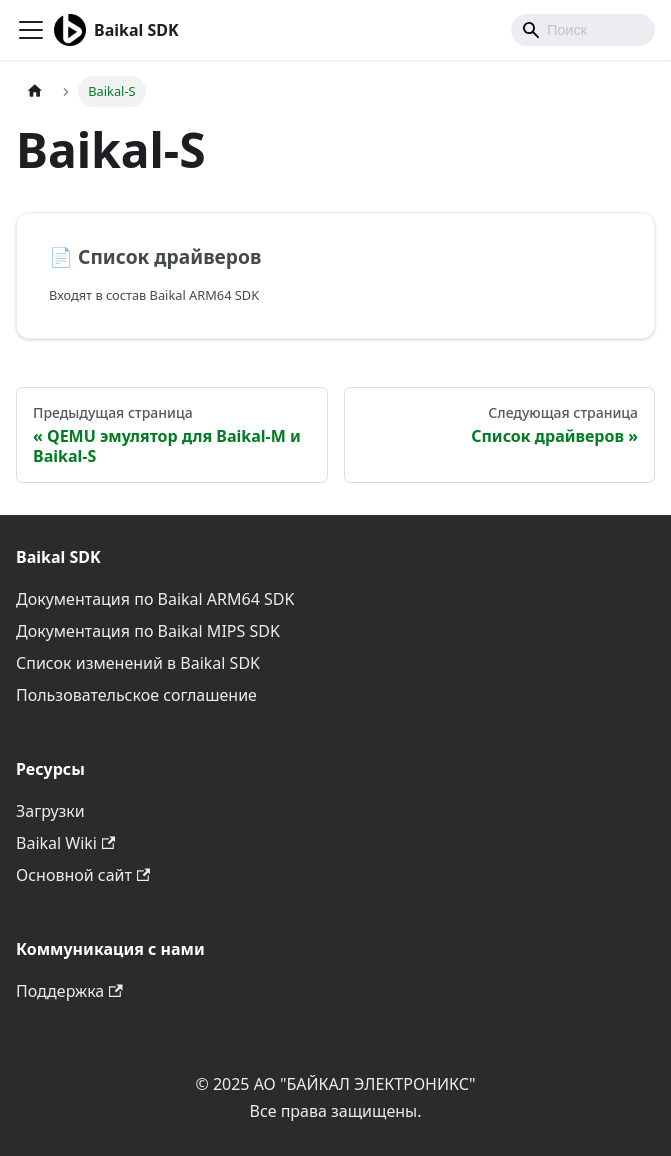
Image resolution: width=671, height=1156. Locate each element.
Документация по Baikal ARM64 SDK (155, 599)
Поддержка (69, 991)
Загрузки (50, 811)
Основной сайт (83, 875)
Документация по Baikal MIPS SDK (148, 631)
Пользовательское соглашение (136, 695)
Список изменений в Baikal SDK (138, 663)
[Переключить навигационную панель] (31, 30)
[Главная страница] (35, 91)
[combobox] (583, 30)
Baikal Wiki (65, 843)
